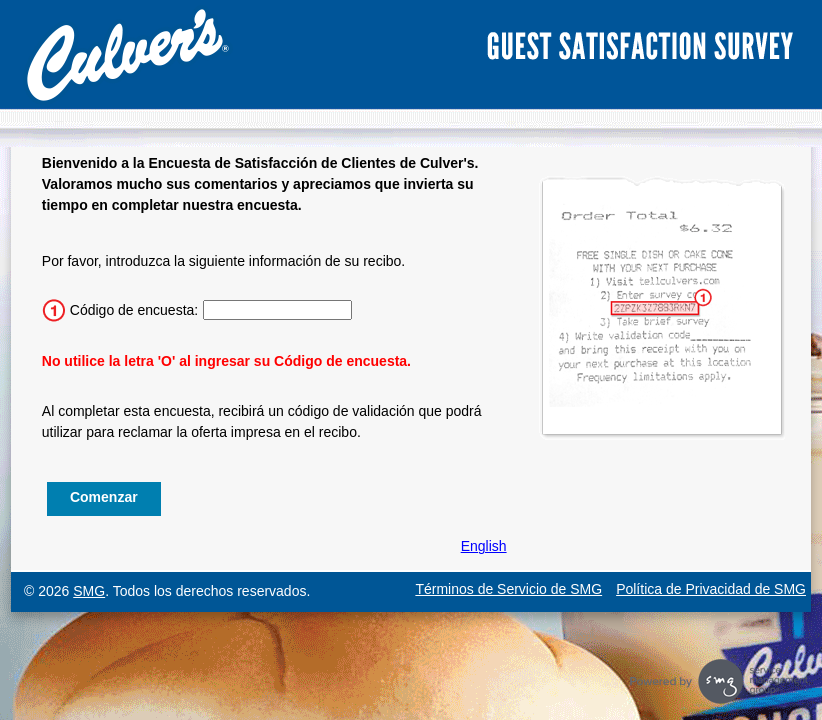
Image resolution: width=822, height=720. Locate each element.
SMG (89, 591)
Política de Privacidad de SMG (711, 589)
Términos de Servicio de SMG (508, 589)
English (484, 546)
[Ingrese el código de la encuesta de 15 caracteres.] (277, 310)
